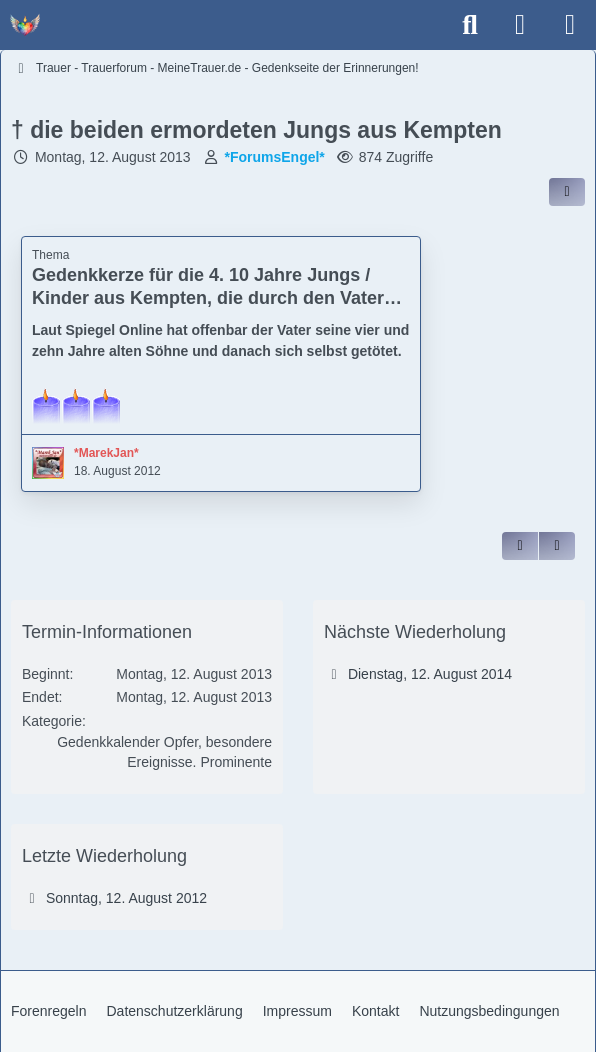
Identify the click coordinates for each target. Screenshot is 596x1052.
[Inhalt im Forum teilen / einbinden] (567, 192)
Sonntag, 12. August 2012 (126, 898)
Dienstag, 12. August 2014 (430, 674)
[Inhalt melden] (557, 546)
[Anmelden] (520, 25)
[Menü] (570, 25)
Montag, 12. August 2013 (113, 157)
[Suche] (470, 25)
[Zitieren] (520, 546)
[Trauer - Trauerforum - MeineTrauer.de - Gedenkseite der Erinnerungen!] (25, 25)
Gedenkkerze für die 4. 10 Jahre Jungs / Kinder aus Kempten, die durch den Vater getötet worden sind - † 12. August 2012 (208, 298)
